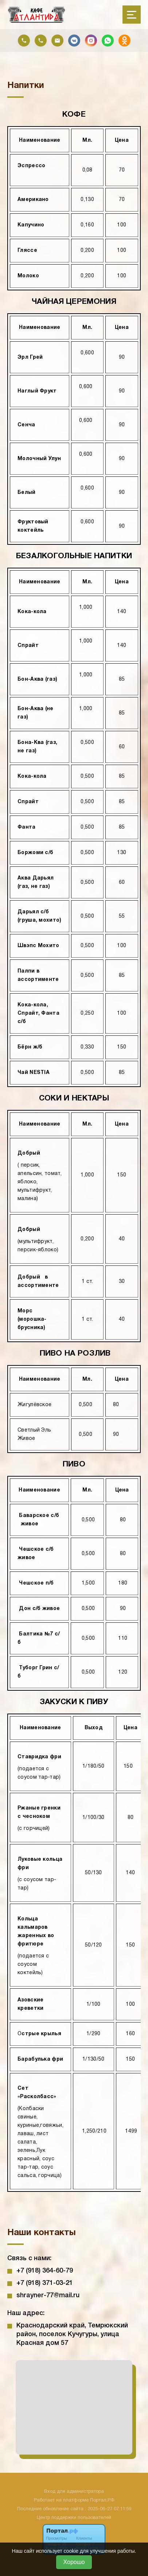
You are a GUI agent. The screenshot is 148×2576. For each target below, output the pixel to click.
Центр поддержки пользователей (74, 2518)
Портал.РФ (102, 2500)
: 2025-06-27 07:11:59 (108, 2509)
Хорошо (74, 2562)
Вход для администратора (74, 2492)
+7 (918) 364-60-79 (44, 2271)
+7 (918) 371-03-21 (44, 2283)
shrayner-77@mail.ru (47, 2295)
